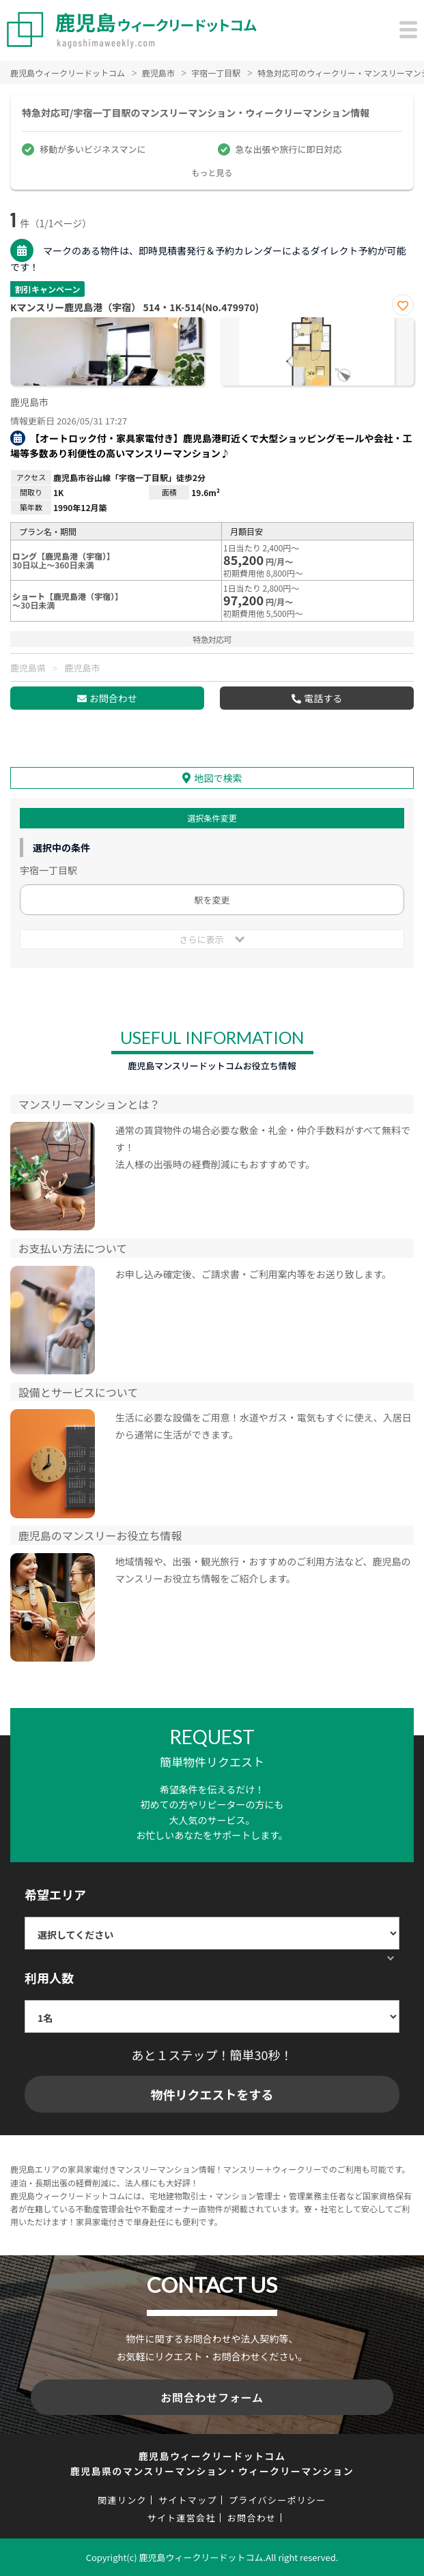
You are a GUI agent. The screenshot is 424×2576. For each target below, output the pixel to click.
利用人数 (49, 1977)
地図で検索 (218, 778)
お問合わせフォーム (212, 2397)
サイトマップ (187, 2499)
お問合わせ (113, 698)
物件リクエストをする (212, 2094)
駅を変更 (211, 899)
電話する (323, 698)
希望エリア (55, 1894)
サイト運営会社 (181, 2517)
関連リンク (122, 2499)
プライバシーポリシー (277, 2499)
